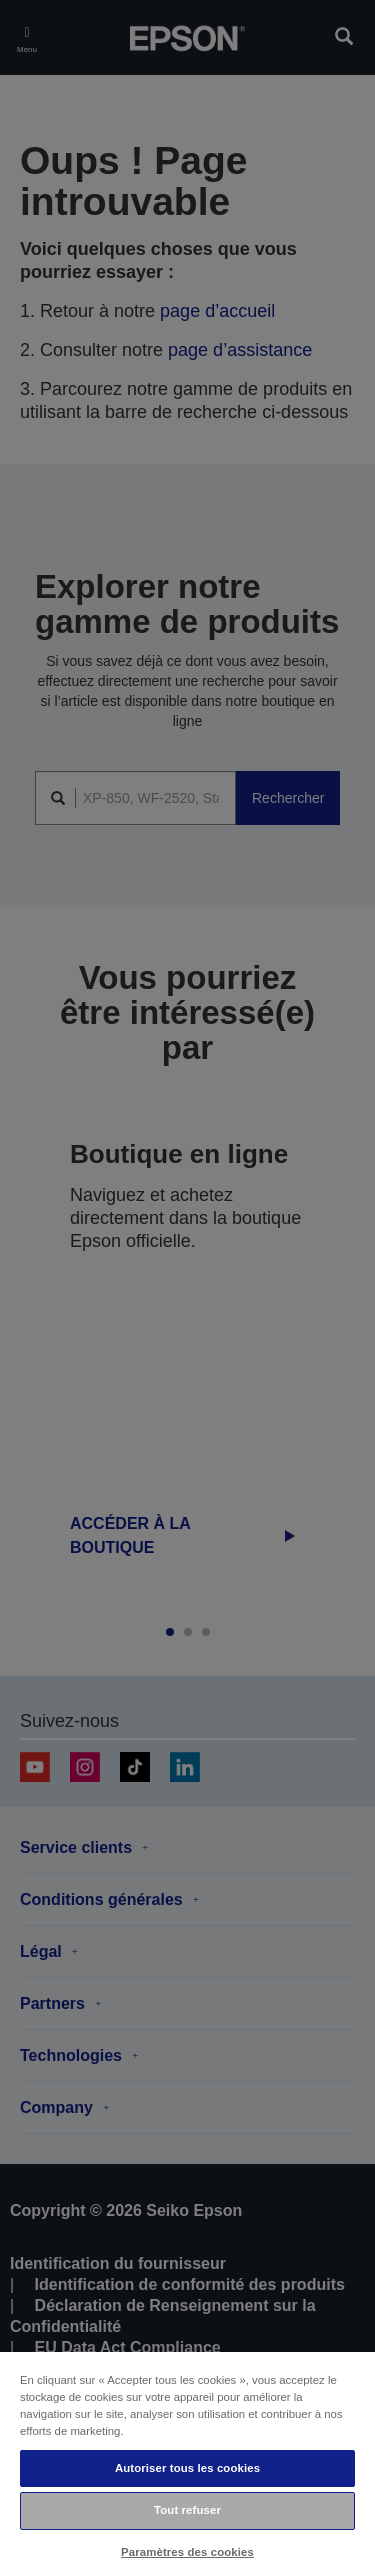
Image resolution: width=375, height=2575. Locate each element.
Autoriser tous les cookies (187, 2468)
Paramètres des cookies (187, 2552)
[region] (187, 2462)
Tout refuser (187, 2510)
